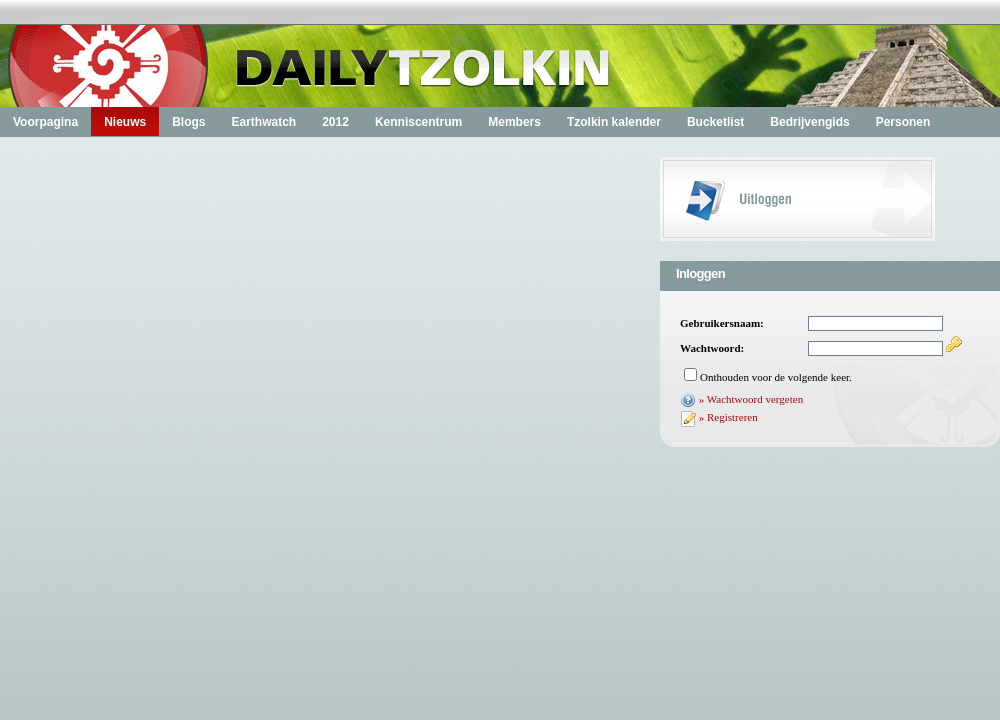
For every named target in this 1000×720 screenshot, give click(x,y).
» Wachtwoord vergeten (751, 399)
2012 (335, 122)
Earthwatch (263, 122)
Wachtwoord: (712, 348)
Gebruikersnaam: (722, 323)
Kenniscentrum (418, 122)
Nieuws (125, 122)
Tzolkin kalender (614, 122)
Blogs (188, 122)
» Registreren (728, 417)
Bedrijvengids (809, 122)
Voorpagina (45, 122)
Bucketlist (715, 122)
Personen (903, 122)
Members (514, 122)
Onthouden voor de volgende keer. (776, 377)
